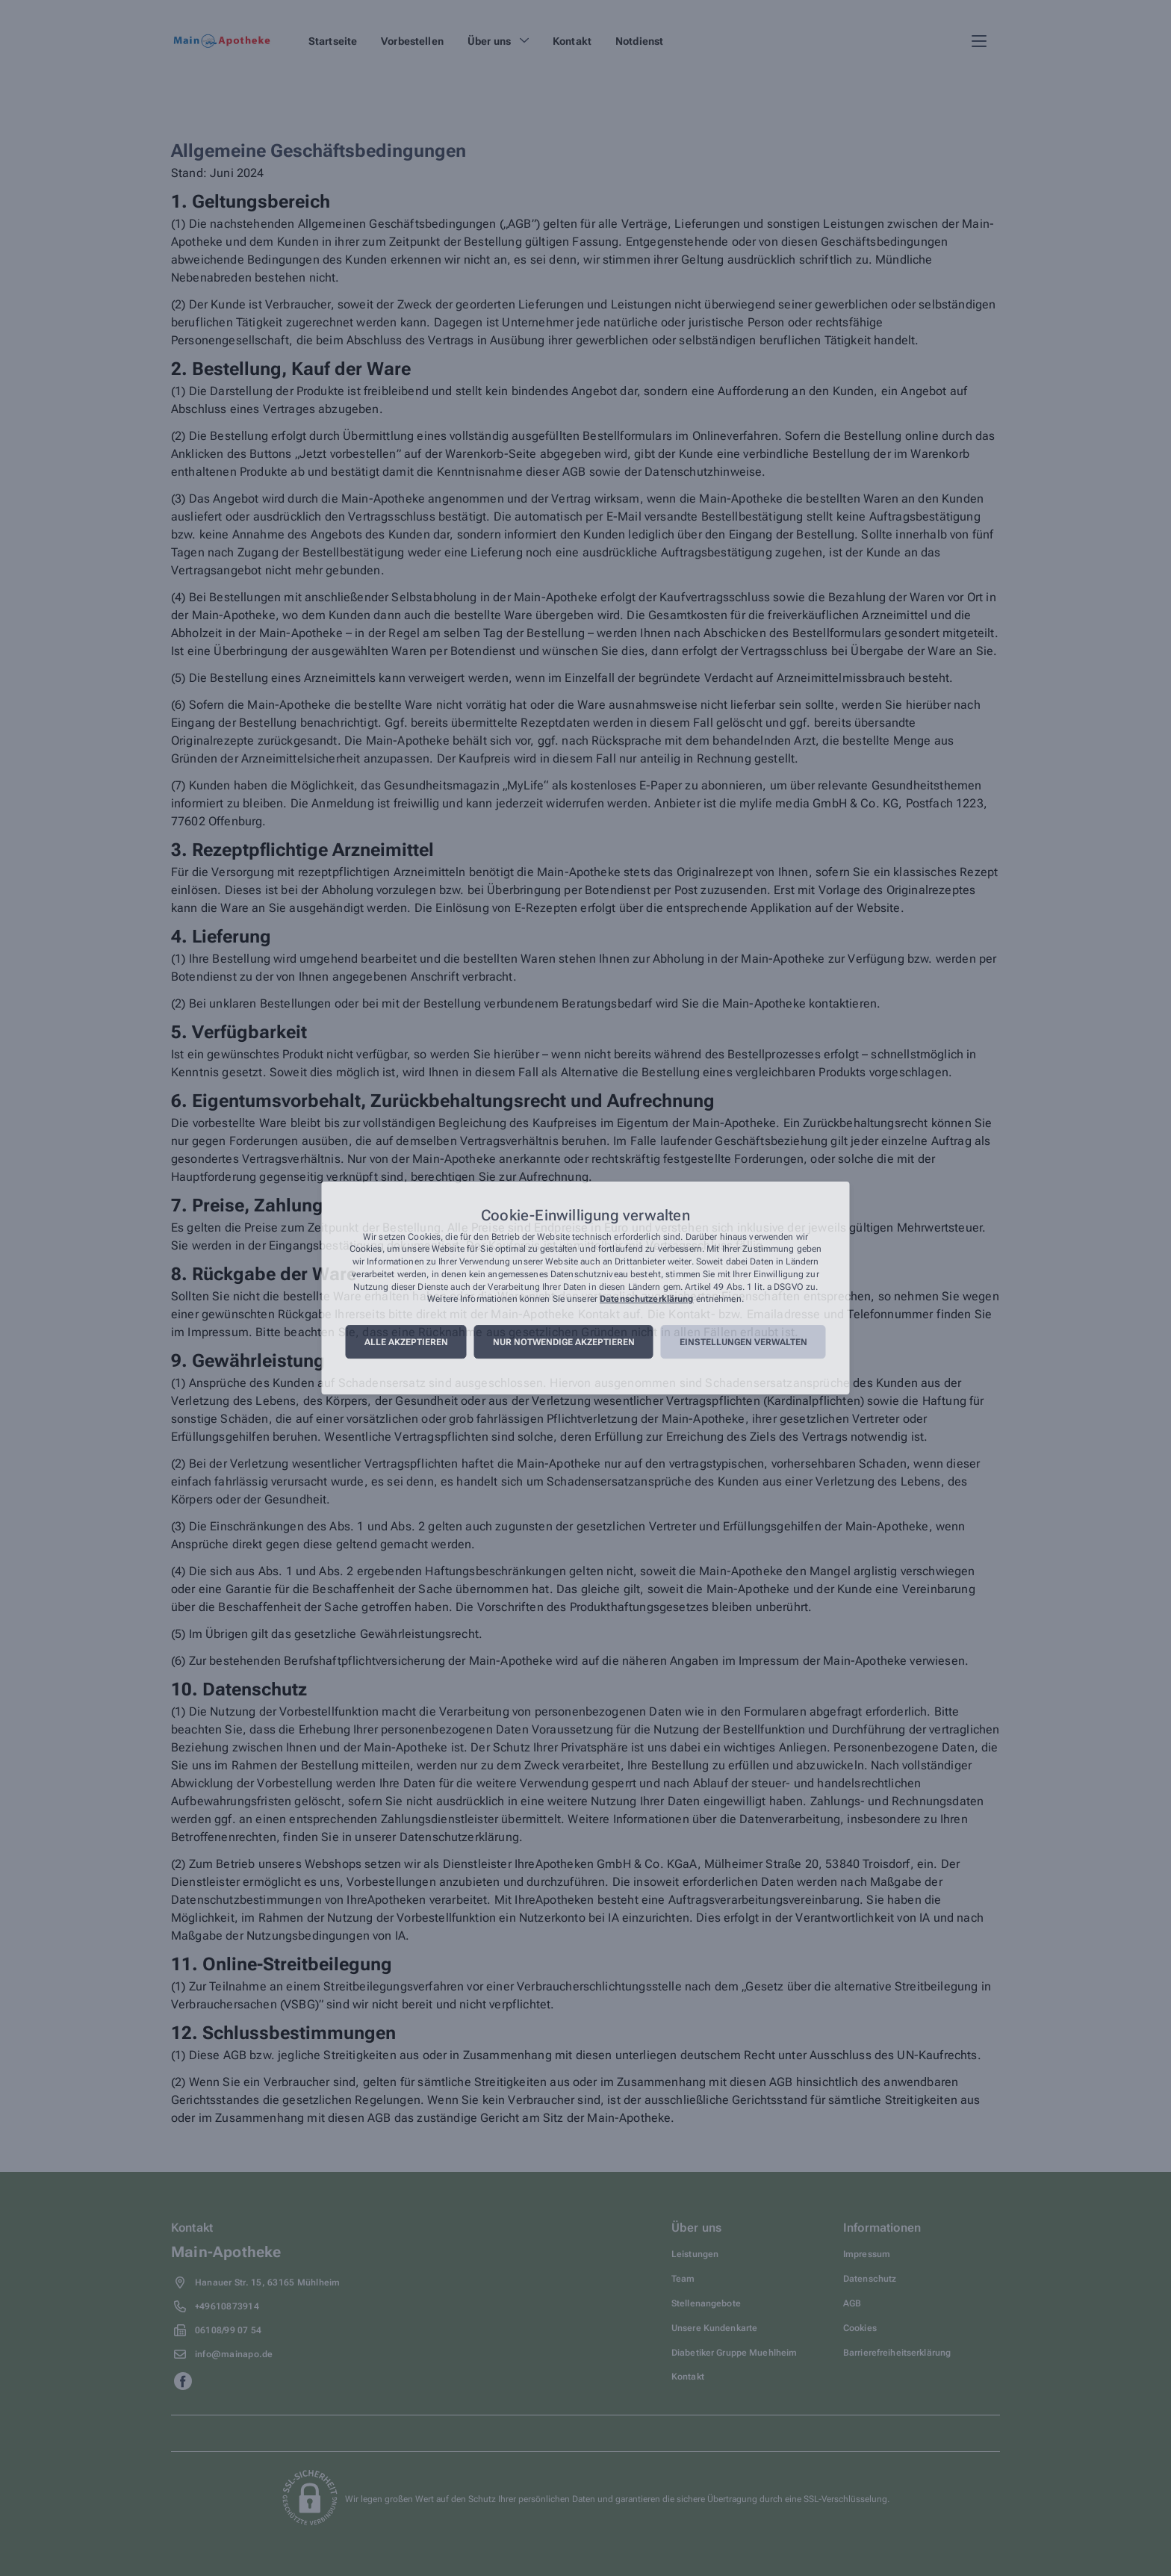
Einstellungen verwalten (743, 1342)
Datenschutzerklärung (646, 1299)
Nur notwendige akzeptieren (564, 1342)
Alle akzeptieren (406, 1342)
